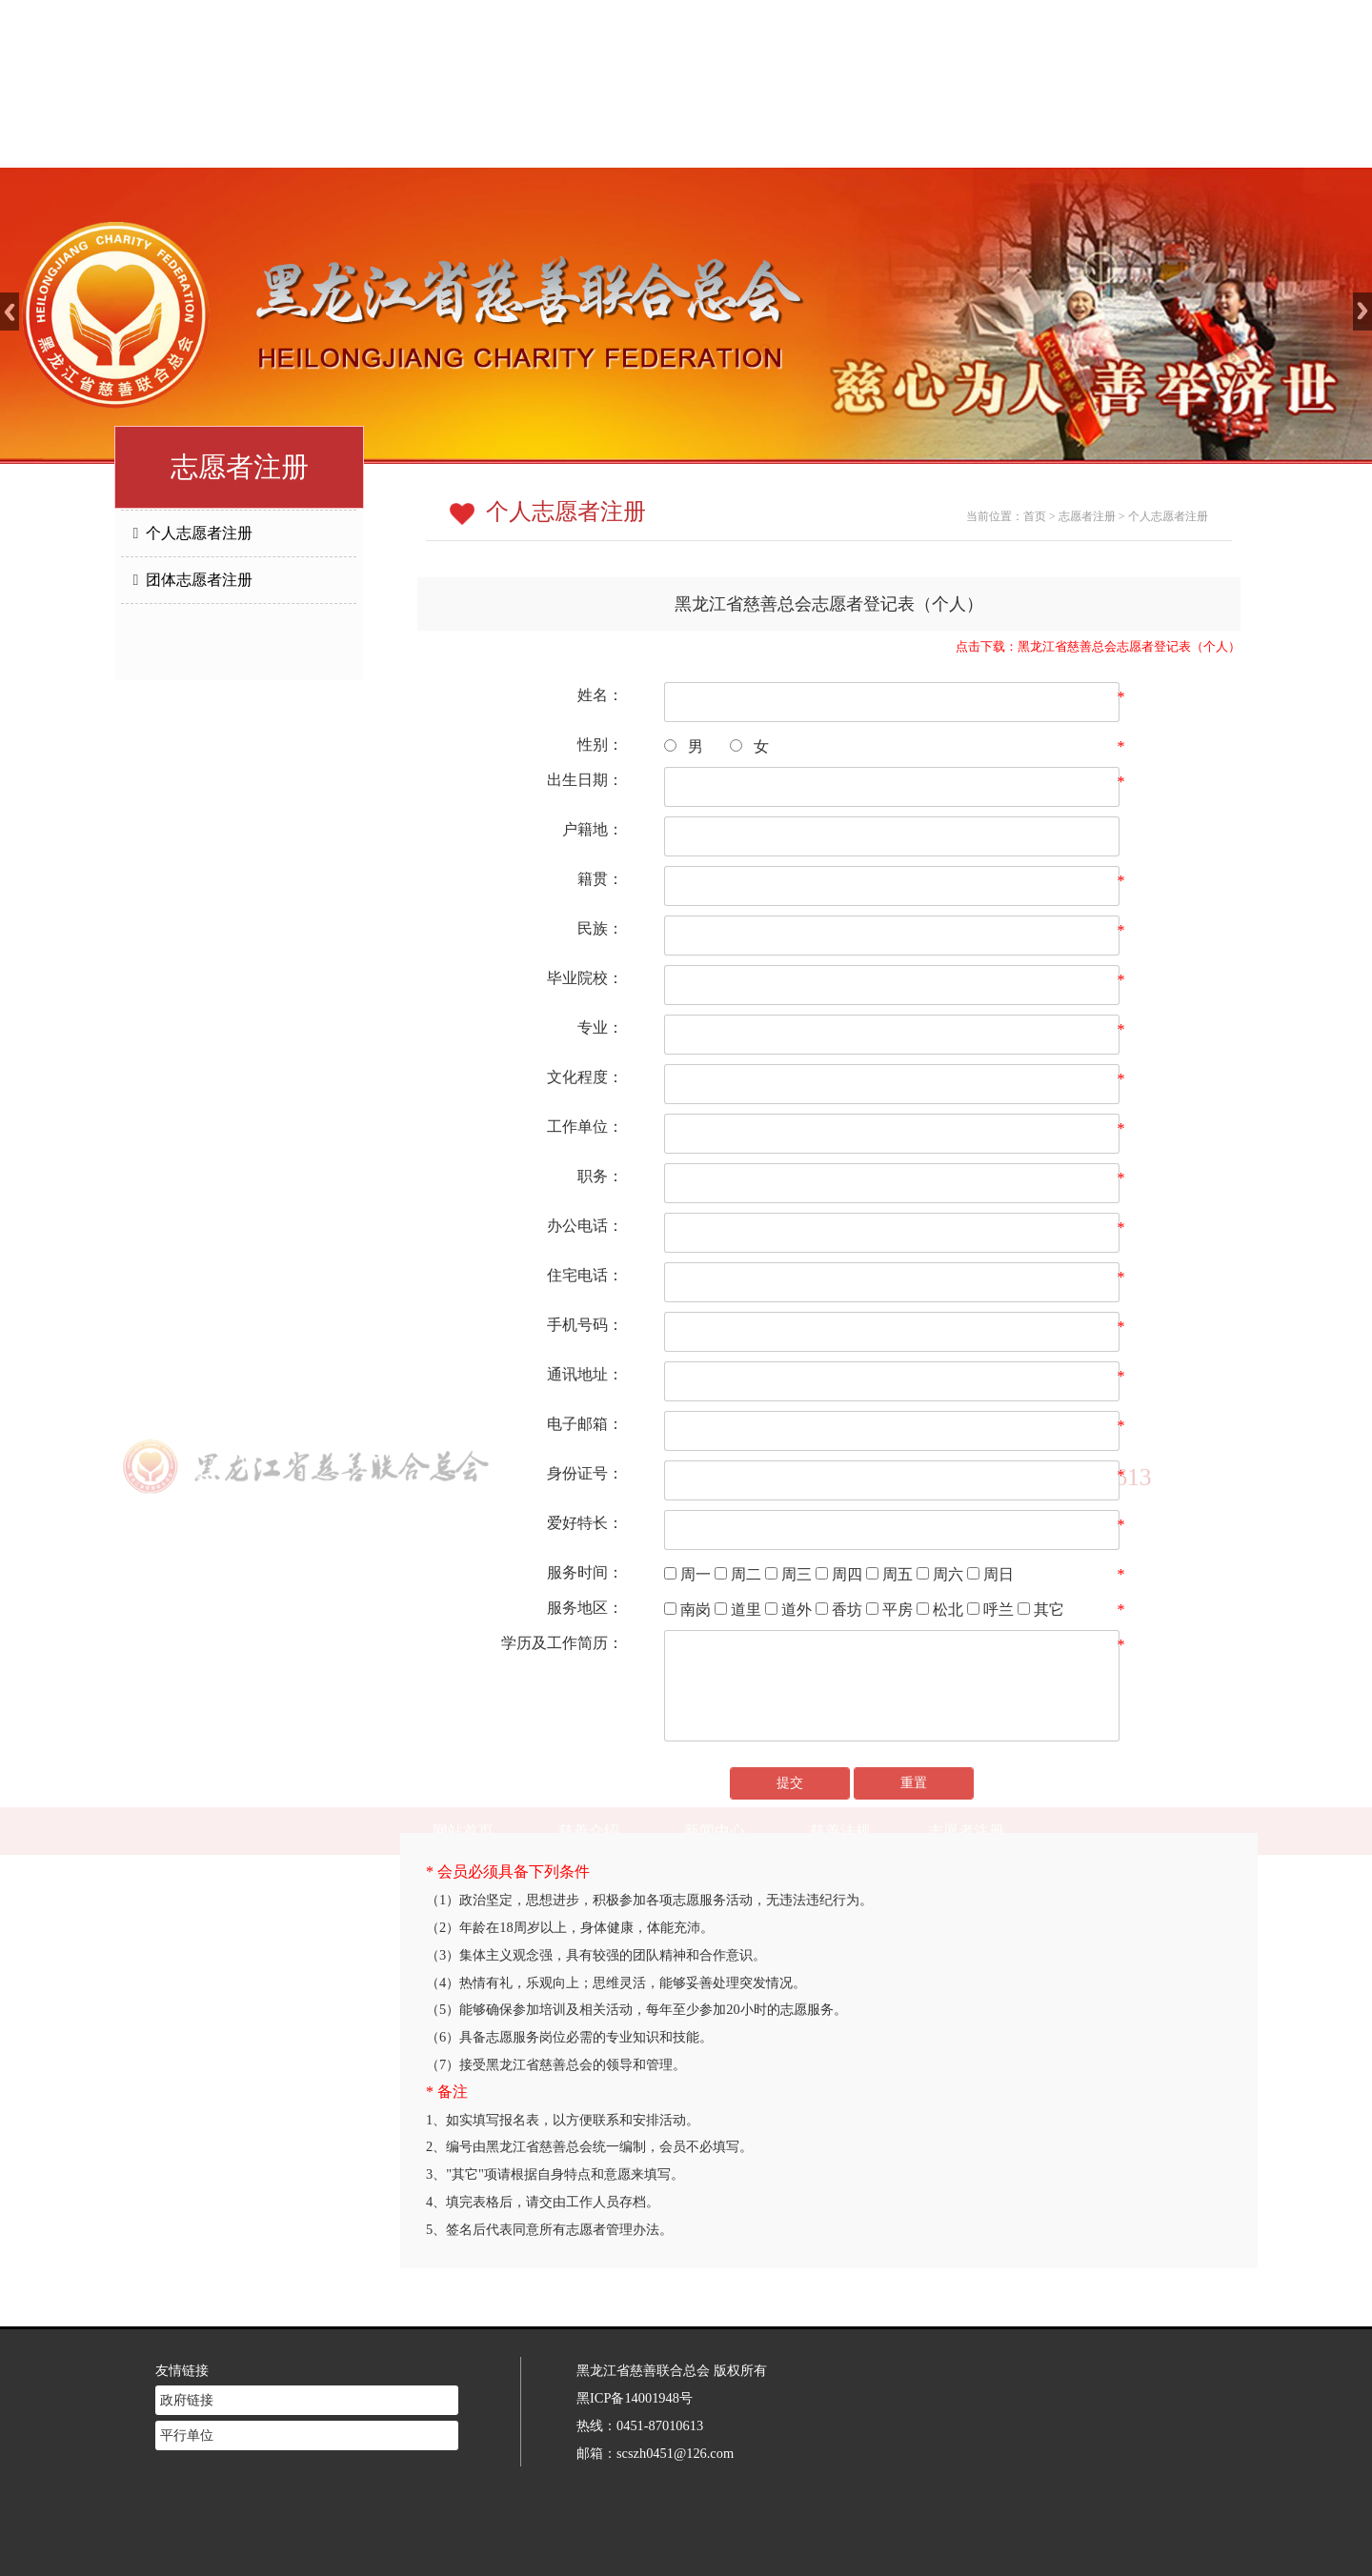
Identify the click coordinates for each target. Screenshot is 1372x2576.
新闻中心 (714, 143)
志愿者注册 (966, 143)
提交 (790, 1783)
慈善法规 (840, 143)
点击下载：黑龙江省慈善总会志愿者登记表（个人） (1098, 647)
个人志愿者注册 (193, 533)
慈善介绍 (588, 143)
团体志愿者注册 (193, 580)
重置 (913, 1783)
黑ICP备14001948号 (634, 2373)
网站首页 (463, 143)
